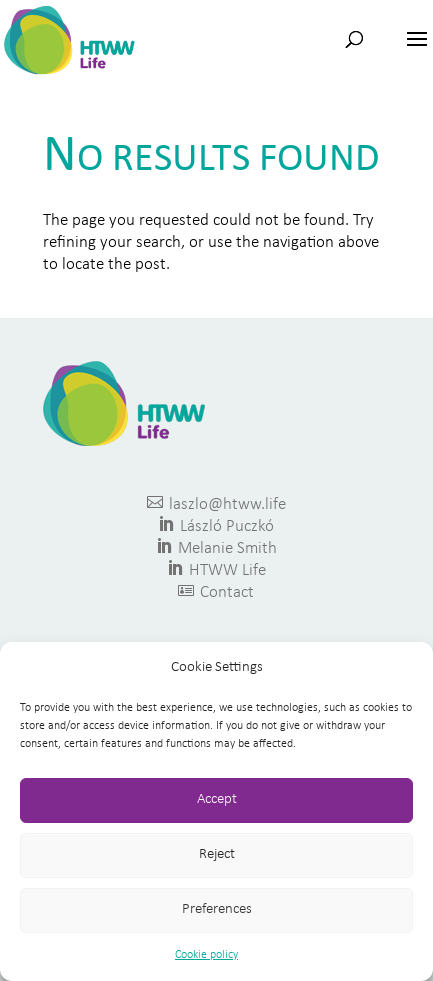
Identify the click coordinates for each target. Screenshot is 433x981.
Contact (216, 591)
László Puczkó (216, 525)
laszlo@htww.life (216, 503)
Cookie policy (206, 955)
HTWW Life (216, 569)
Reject (217, 854)
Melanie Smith (216, 547)
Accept (217, 799)
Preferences (217, 909)
